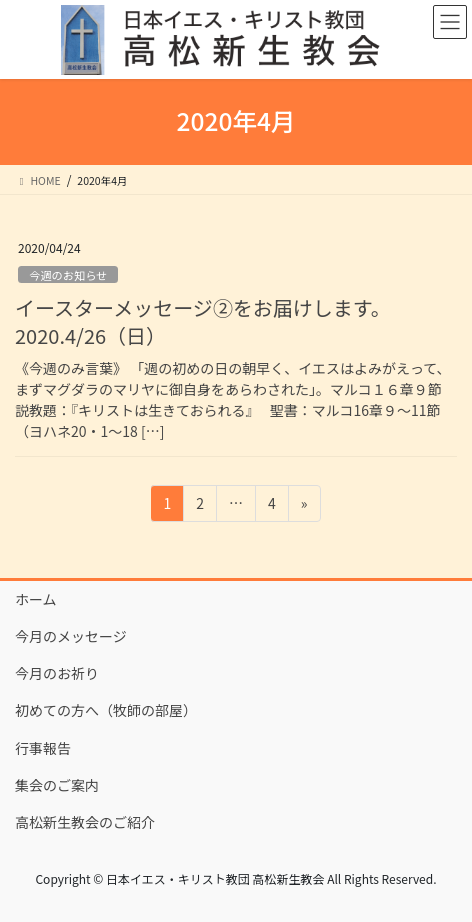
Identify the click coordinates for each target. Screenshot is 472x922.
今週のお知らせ (68, 275)
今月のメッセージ (71, 636)
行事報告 (43, 748)
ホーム (36, 599)
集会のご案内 (57, 785)
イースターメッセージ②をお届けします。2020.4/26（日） (203, 321)
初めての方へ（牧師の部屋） (106, 710)
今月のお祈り (57, 673)
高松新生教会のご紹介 (85, 822)
